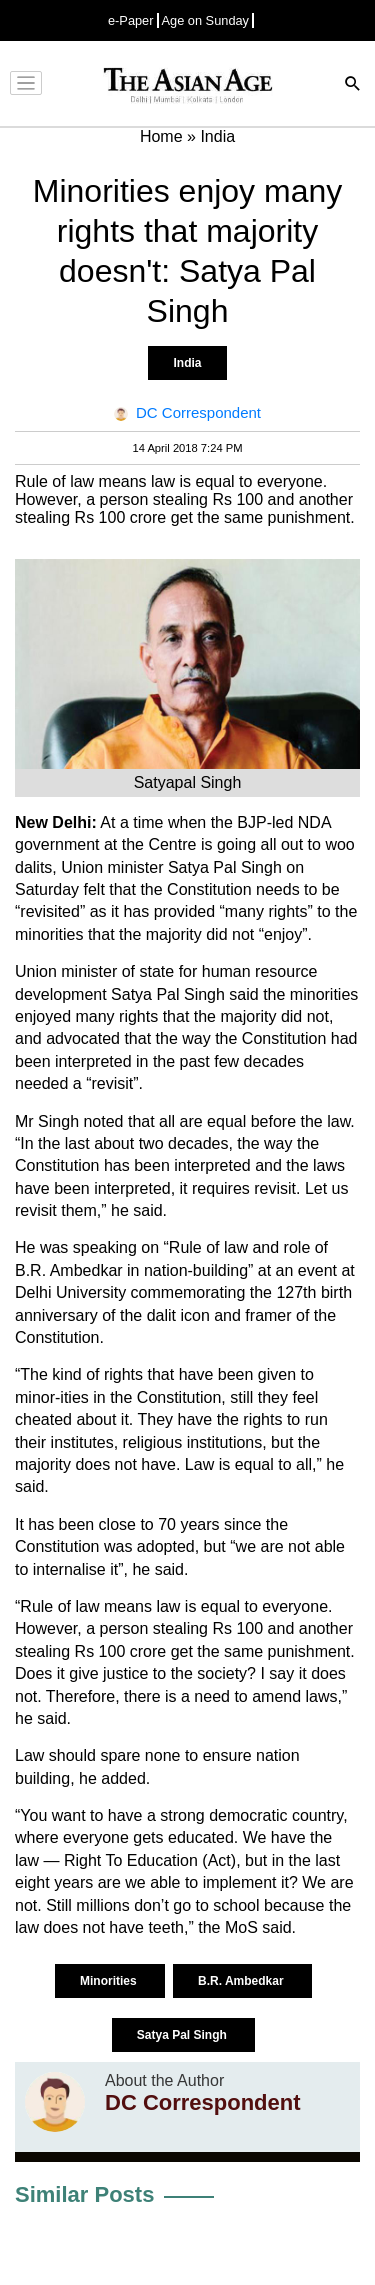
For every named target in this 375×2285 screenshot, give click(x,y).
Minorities (110, 1981)
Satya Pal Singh (183, 2035)
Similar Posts (84, 2194)
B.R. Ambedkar (242, 1981)
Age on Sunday (206, 20)
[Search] (353, 85)
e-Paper (131, 20)
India (187, 363)
